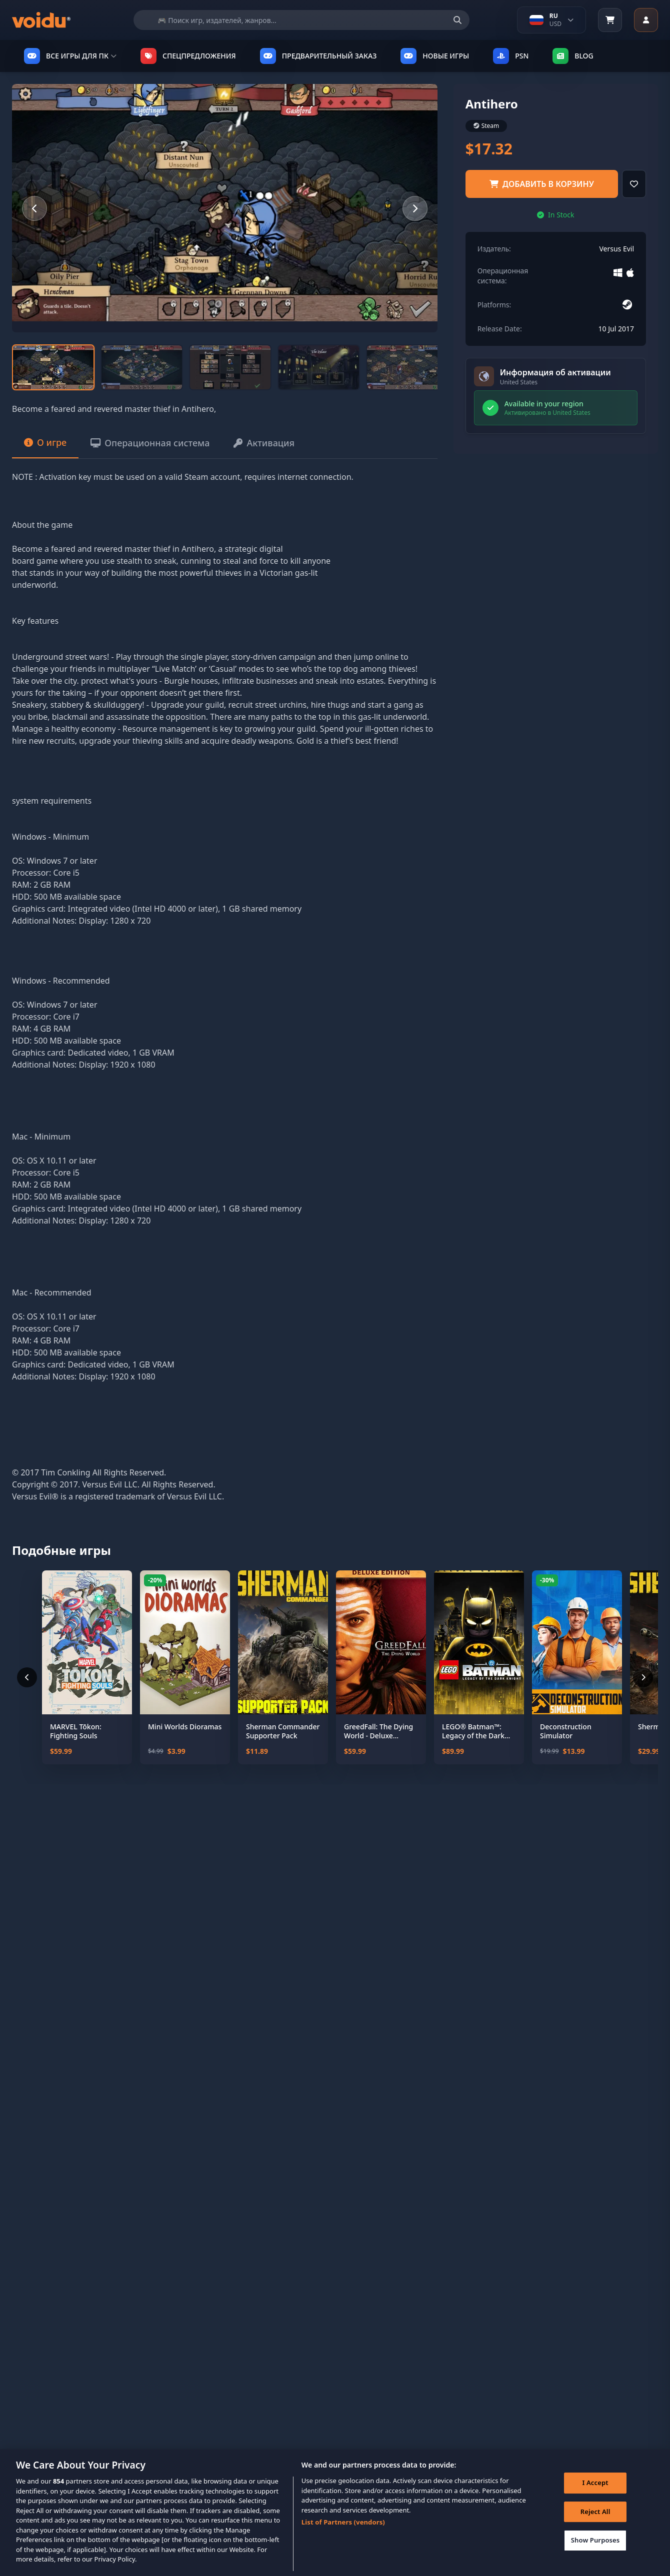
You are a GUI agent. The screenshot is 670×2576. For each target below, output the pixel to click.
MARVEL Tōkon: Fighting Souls (76, 1731)
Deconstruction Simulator (566, 1731)
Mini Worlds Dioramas (185, 1726)
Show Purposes (595, 2556)
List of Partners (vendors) (343, 2538)
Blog (573, 56)
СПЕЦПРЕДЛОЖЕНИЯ (188, 56)
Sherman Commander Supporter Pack (283, 1731)
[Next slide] (415, 208)
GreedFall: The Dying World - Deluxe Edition (378, 1731)
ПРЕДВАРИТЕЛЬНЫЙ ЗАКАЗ (318, 56)
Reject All (595, 2527)
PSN (510, 56)
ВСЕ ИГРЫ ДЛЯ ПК (70, 56)
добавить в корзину (542, 183)
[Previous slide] (34, 208)
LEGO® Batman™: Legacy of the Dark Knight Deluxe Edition (478, 1731)
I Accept (595, 2498)
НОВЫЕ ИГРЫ (434, 56)
